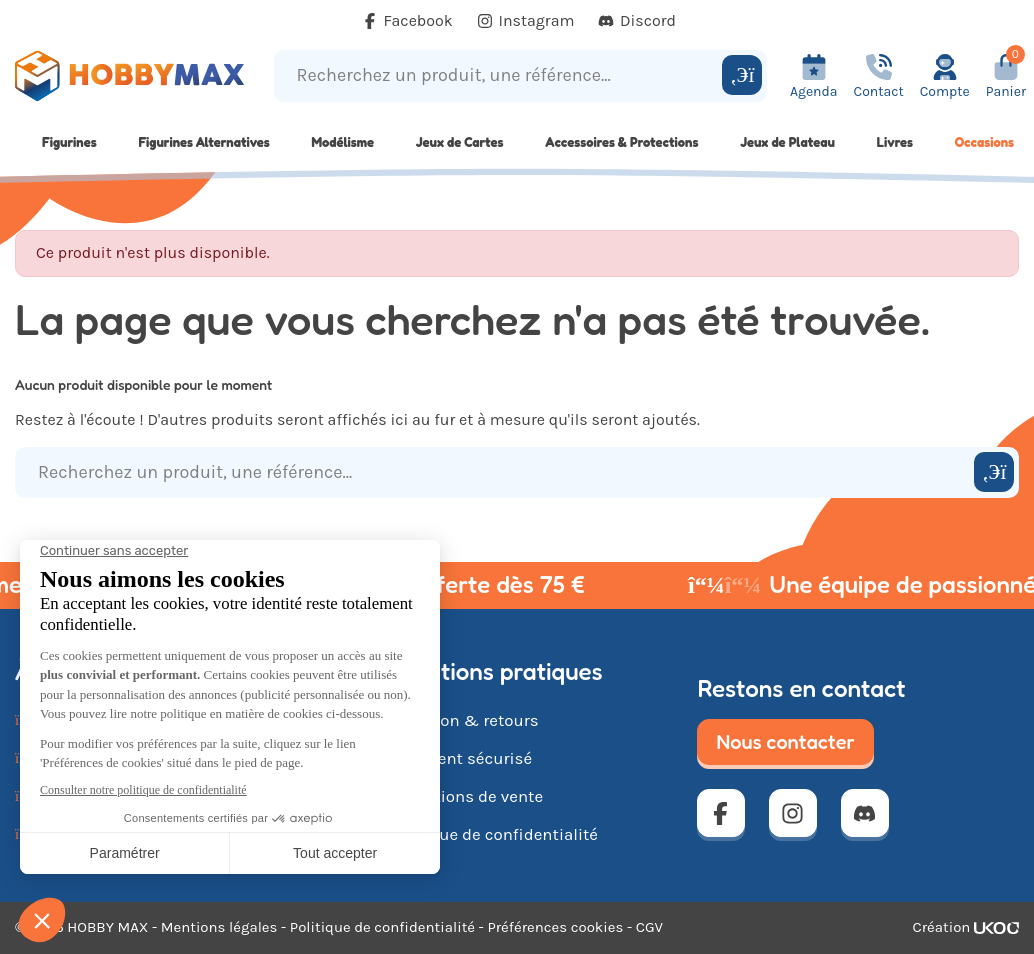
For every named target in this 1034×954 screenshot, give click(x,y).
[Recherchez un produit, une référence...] (501, 75)
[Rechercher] (742, 75)
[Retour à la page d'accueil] (129, 76)
